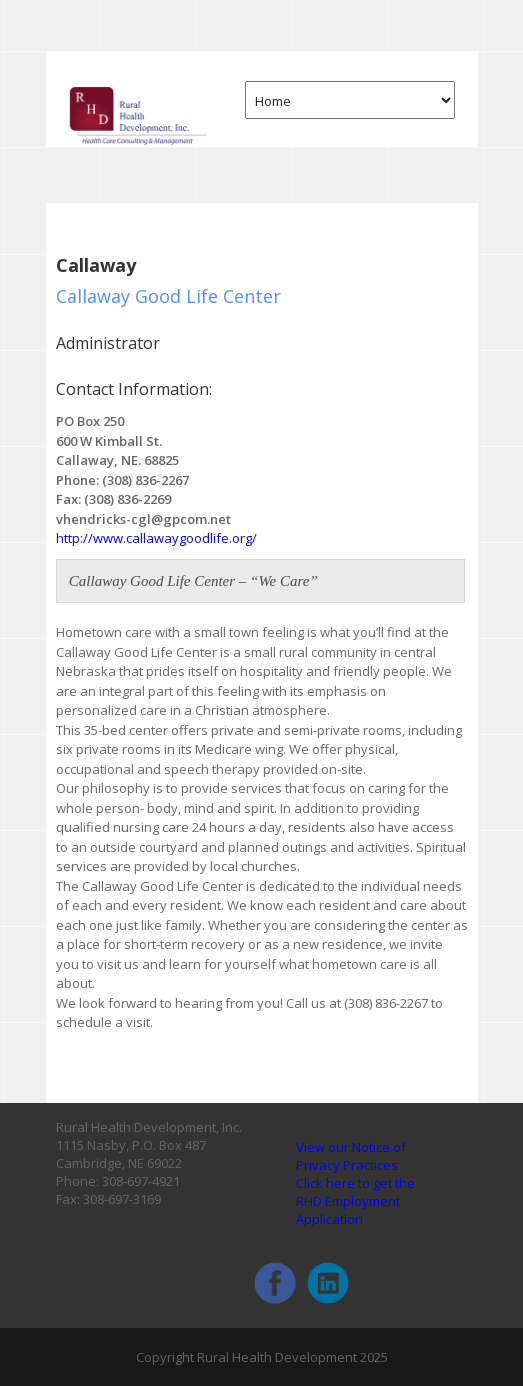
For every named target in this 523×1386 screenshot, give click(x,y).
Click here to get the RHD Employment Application (355, 1201)
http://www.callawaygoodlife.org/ (156, 538)
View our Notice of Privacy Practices (351, 1156)
